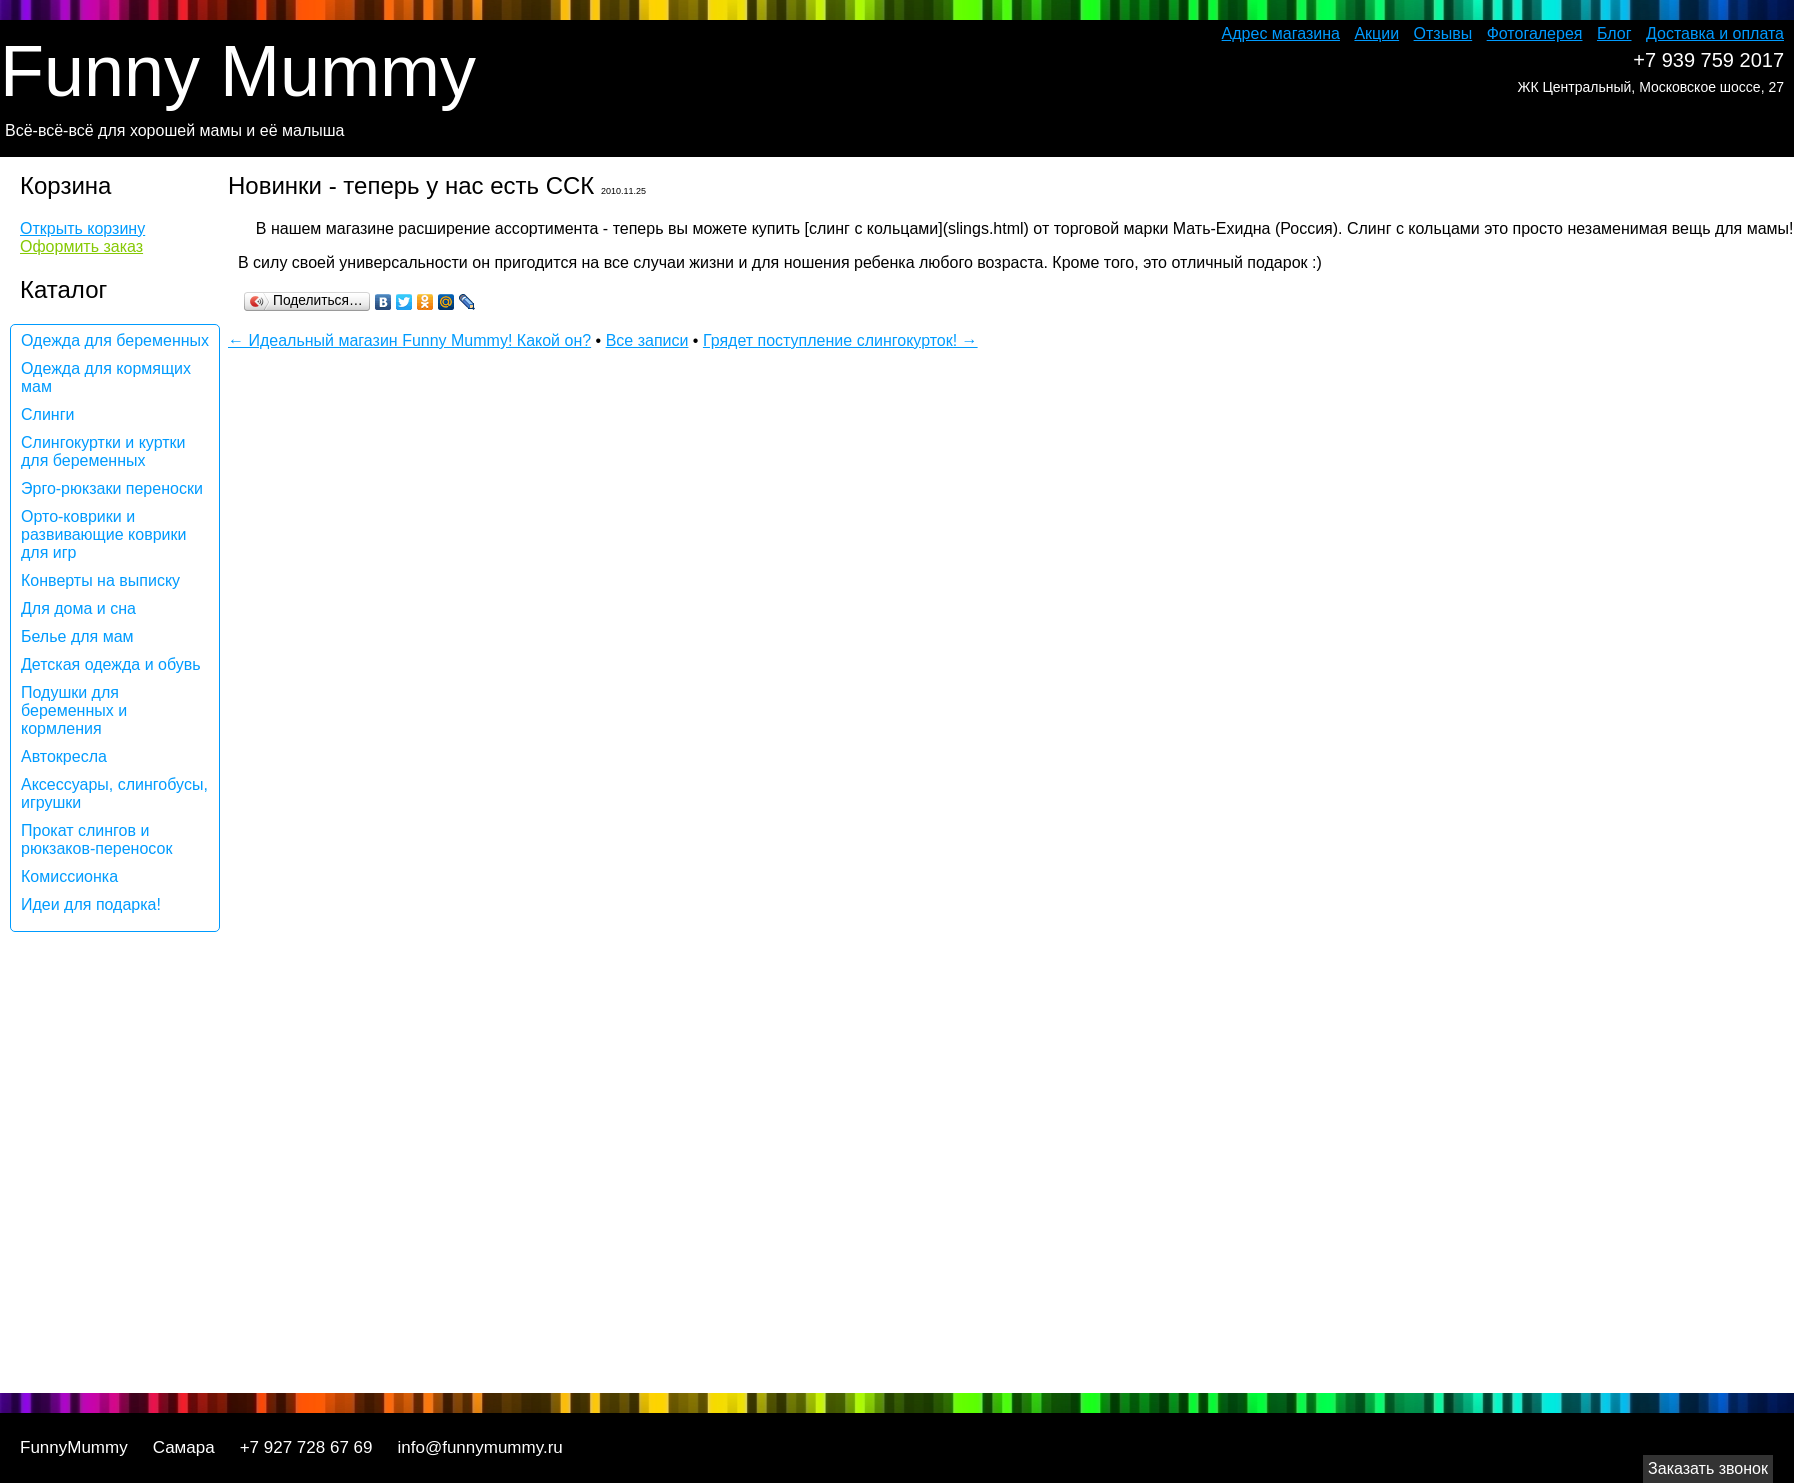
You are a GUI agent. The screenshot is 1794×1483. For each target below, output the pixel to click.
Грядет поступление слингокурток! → (840, 340)
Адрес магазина (1281, 33)
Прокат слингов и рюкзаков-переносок (96, 839)
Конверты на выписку (100, 580)
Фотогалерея (1535, 33)
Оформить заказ (81, 246)
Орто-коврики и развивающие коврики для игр (103, 534)
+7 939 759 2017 (1708, 60)
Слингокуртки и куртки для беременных (103, 451)
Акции (1376, 33)
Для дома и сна (78, 608)
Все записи (647, 340)
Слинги (47, 414)
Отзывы (1443, 33)
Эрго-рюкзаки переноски (112, 488)
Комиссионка (69, 876)
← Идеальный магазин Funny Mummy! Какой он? (409, 340)
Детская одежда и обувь (111, 664)
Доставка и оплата (1715, 33)
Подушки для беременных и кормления (74, 710)
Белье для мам (77, 636)
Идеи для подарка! (91, 904)
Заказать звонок (1708, 1468)
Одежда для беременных (115, 340)
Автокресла (64, 756)
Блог (1614, 33)
